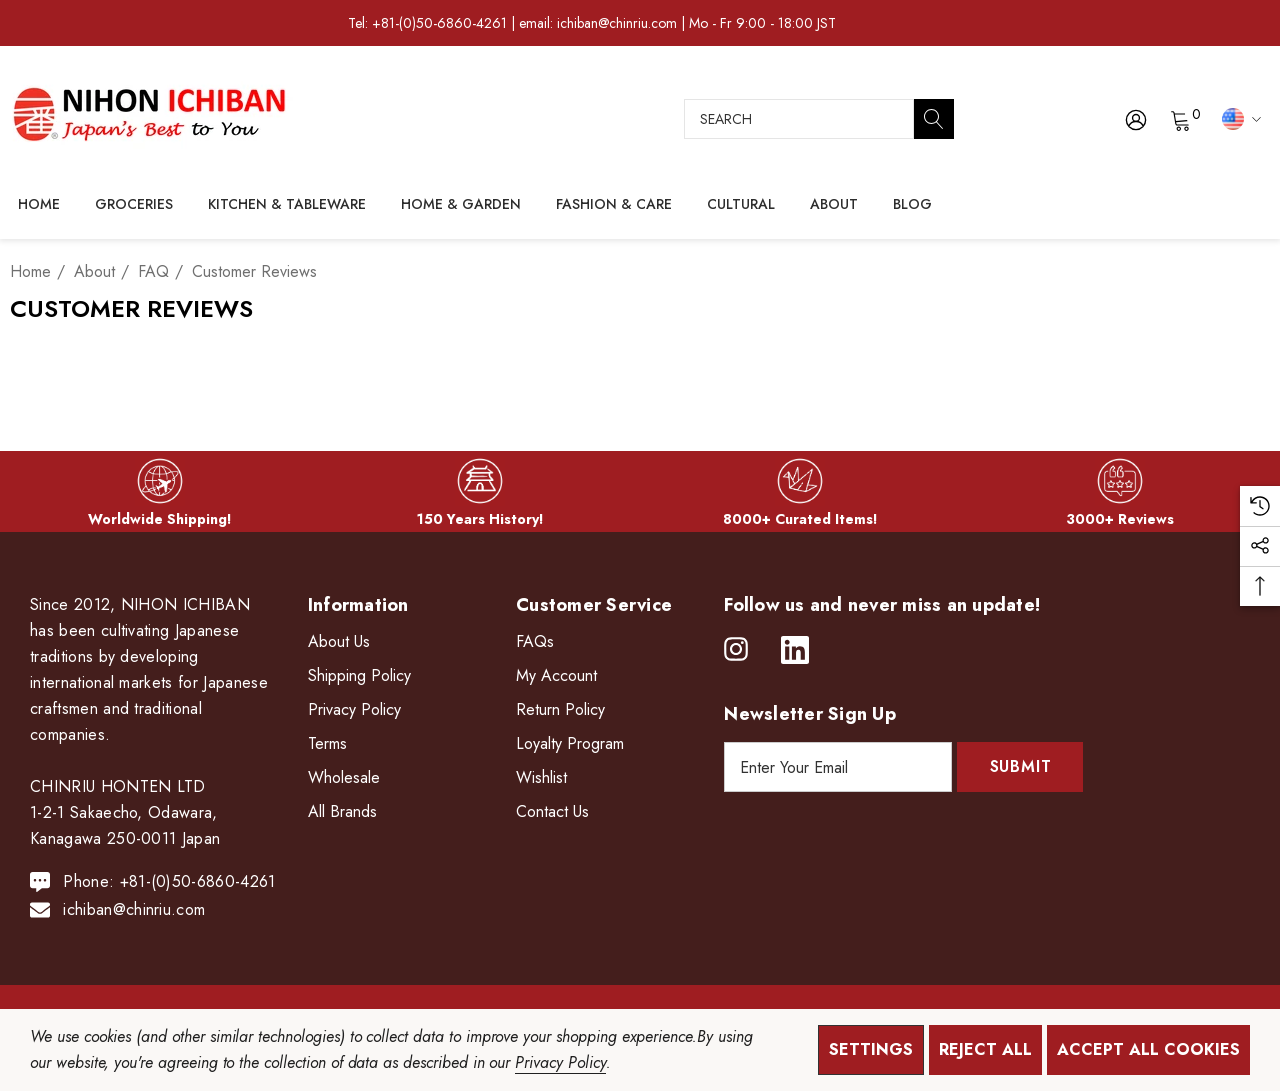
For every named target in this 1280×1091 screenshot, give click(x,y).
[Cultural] (741, 205)
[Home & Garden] (461, 205)
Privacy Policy (560, 1062)
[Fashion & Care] (614, 205)
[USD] (1238, 118)
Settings (871, 1049)
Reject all (985, 1049)
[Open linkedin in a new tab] (795, 650)
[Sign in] (1134, 119)
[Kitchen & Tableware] (287, 205)
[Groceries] (134, 205)
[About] (834, 205)
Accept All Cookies (1148, 1049)
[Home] (38, 204)
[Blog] (912, 203)
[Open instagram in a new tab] (736, 650)
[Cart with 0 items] (1179, 119)
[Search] (934, 119)
